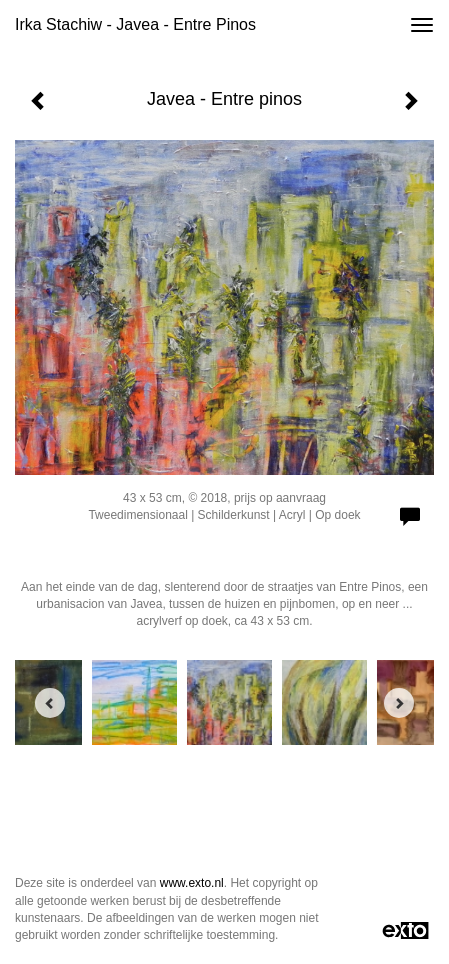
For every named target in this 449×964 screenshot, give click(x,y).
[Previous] (50, 703)
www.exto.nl (192, 883)
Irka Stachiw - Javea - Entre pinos (135, 24)
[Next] (399, 703)
